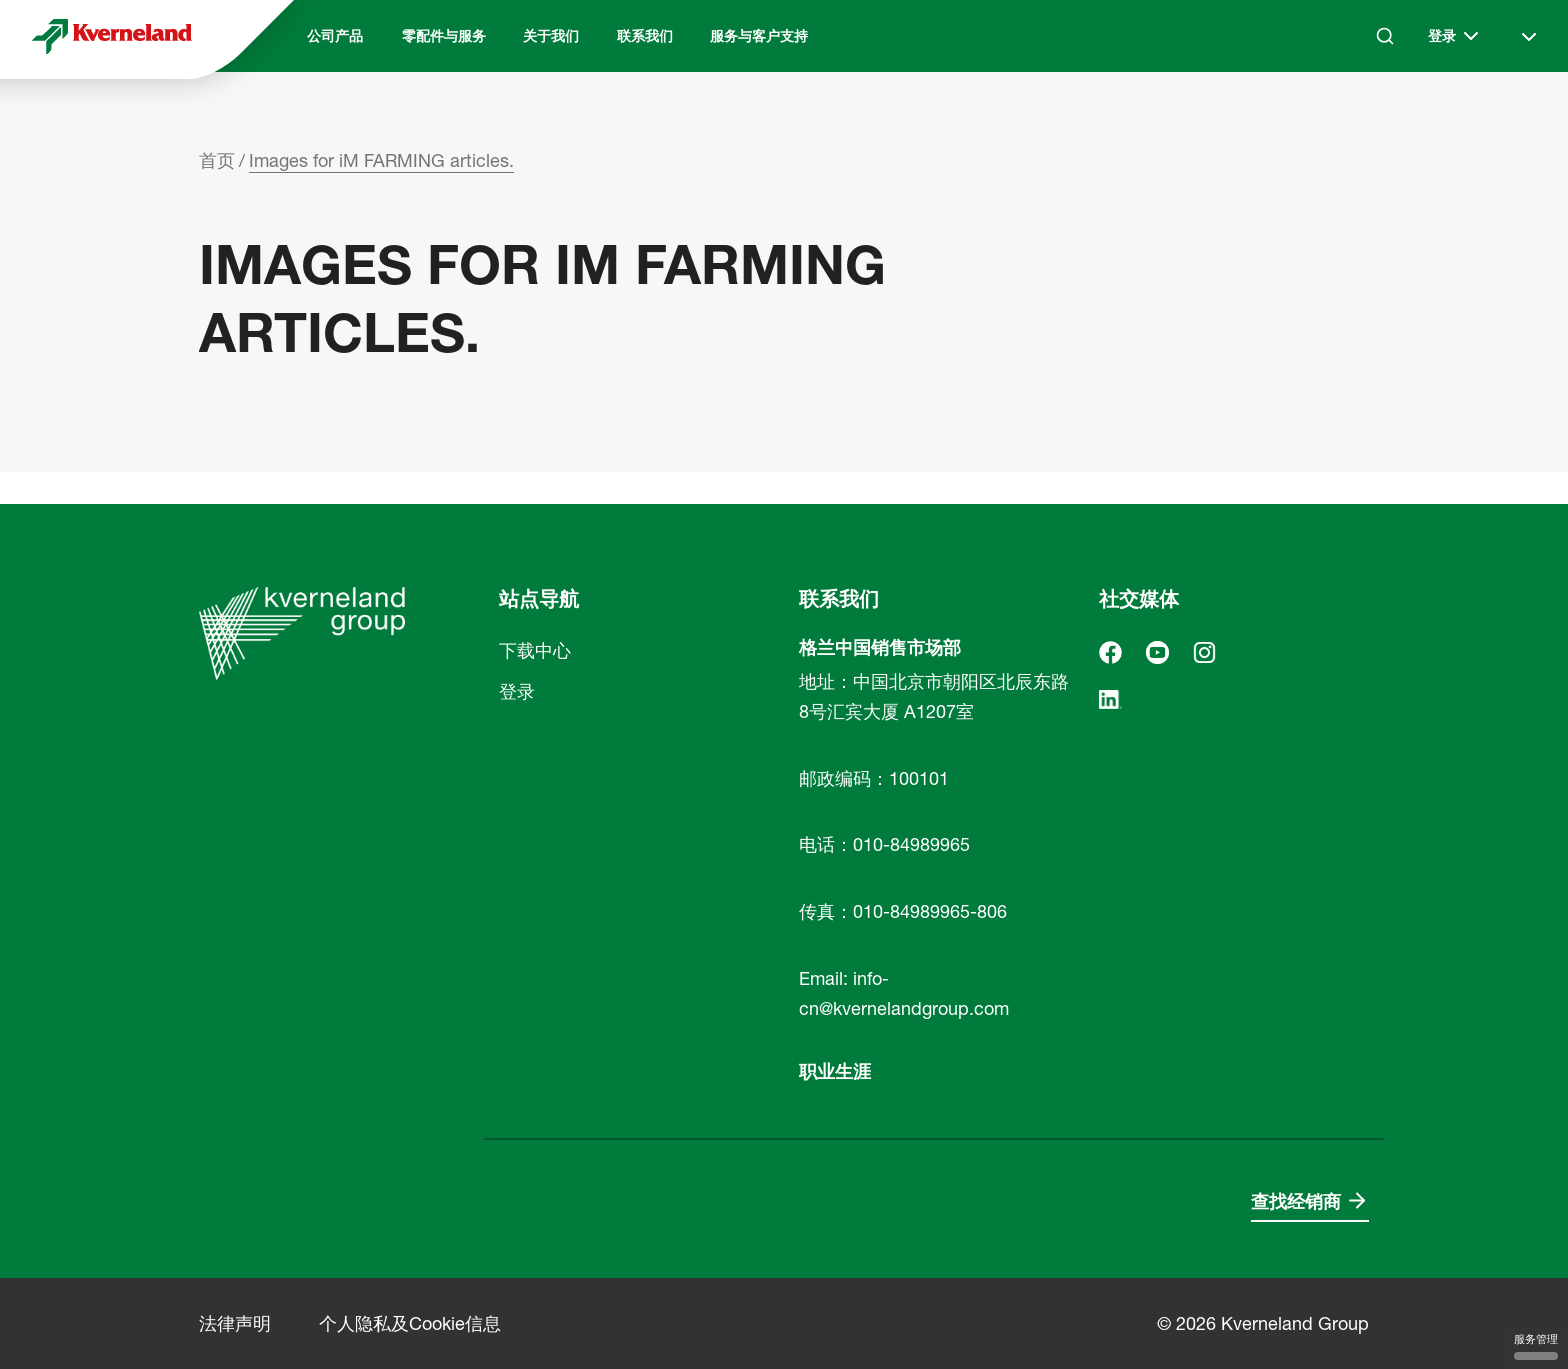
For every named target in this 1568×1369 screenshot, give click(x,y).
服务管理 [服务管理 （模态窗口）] (1536, 1346)
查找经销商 (1296, 1201)
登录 (517, 691)
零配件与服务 (444, 36)
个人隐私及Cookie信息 (410, 1323)
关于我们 (551, 36)
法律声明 (235, 1323)
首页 (217, 160)
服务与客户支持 (759, 36)
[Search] (1385, 36)
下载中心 (535, 650)
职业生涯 (835, 1071)
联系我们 (645, 36)
